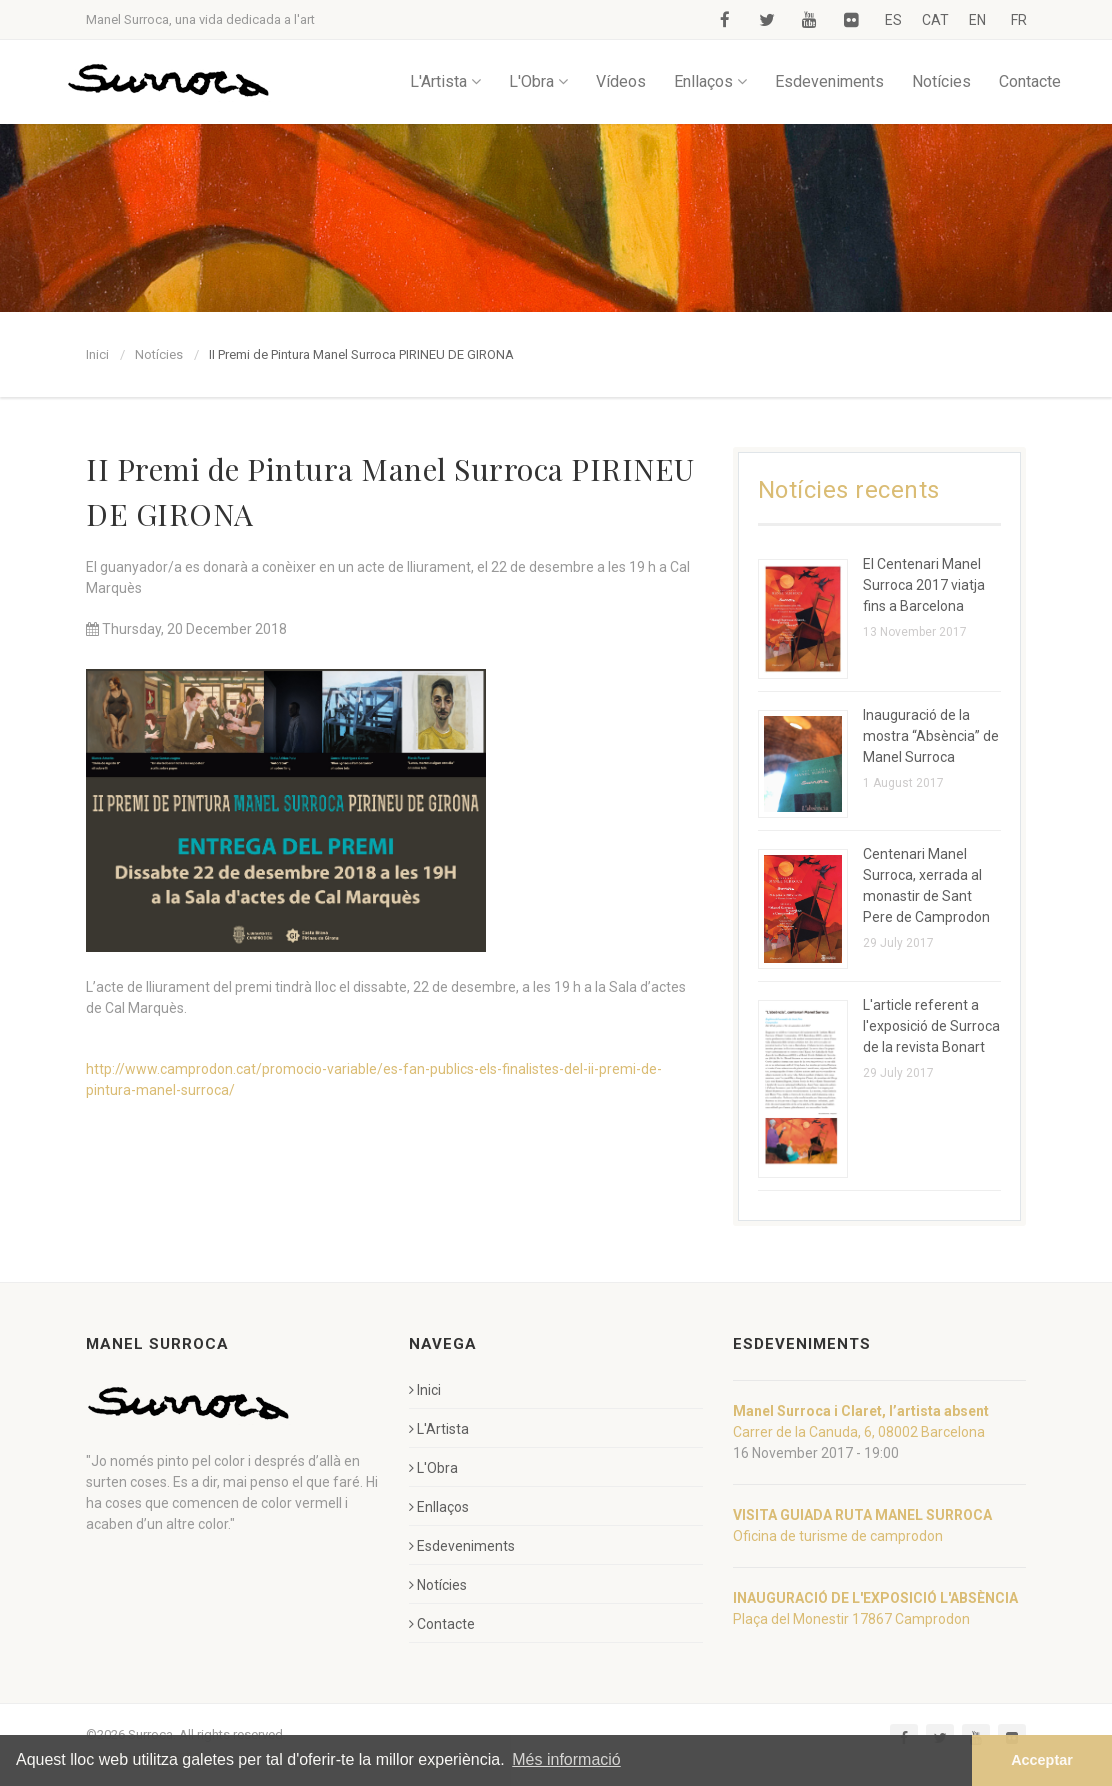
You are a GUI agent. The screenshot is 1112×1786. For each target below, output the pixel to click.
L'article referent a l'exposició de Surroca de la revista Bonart (931, 1026)
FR (1019, 20)
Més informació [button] (566, 1759)
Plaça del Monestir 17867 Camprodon (851, 1619)
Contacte (1030, 81)
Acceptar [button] (1042, 1760)
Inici (97, 354)
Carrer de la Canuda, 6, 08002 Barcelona (859, 1432)
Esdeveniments (829, 81)
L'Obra (538, 81)
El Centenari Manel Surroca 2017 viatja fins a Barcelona (924, 585)
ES (893, 20)
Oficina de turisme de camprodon (838, 1536)
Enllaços (710, 81)
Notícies (941, 81)
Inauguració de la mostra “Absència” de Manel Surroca (931, 736)
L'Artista (445, 81)
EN (977, 20)
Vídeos (621, 81)
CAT (935, 20)
